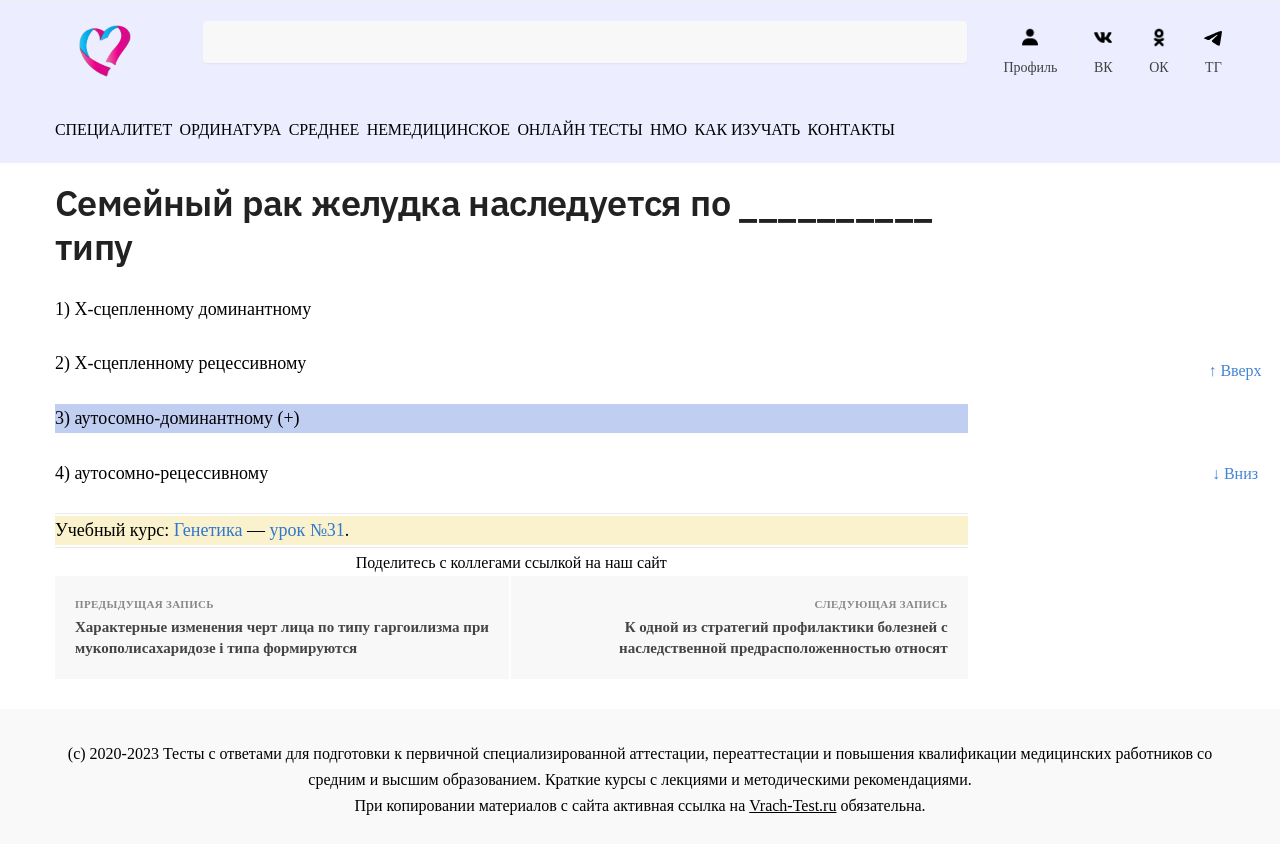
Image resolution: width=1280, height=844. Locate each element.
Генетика (208, 523)
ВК (1103, 51)
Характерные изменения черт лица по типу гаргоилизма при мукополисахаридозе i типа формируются (282, 630)
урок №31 (306, 523)
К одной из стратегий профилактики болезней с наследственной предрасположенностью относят (783, 630)
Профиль (1030, 51)
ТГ (1213, 51)
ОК (1158, 51)
